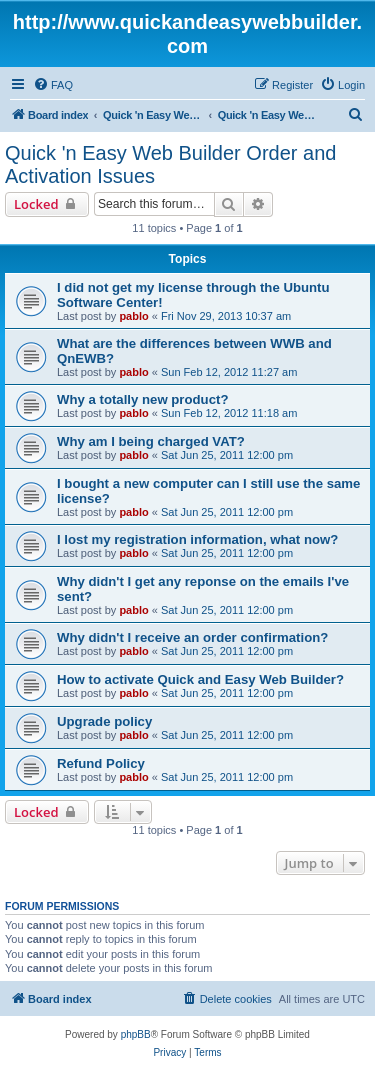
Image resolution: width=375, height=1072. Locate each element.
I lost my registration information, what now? (197, 539)
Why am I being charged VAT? (151, 441)
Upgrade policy (104, 721)
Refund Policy (101, 763)
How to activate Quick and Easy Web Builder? (200, 679)
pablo (133, 316)
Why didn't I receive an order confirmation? (192, 637)
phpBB (136, 1034)
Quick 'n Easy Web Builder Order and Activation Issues (170, 164)
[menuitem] (53, 85)
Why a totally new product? (142, 399)
